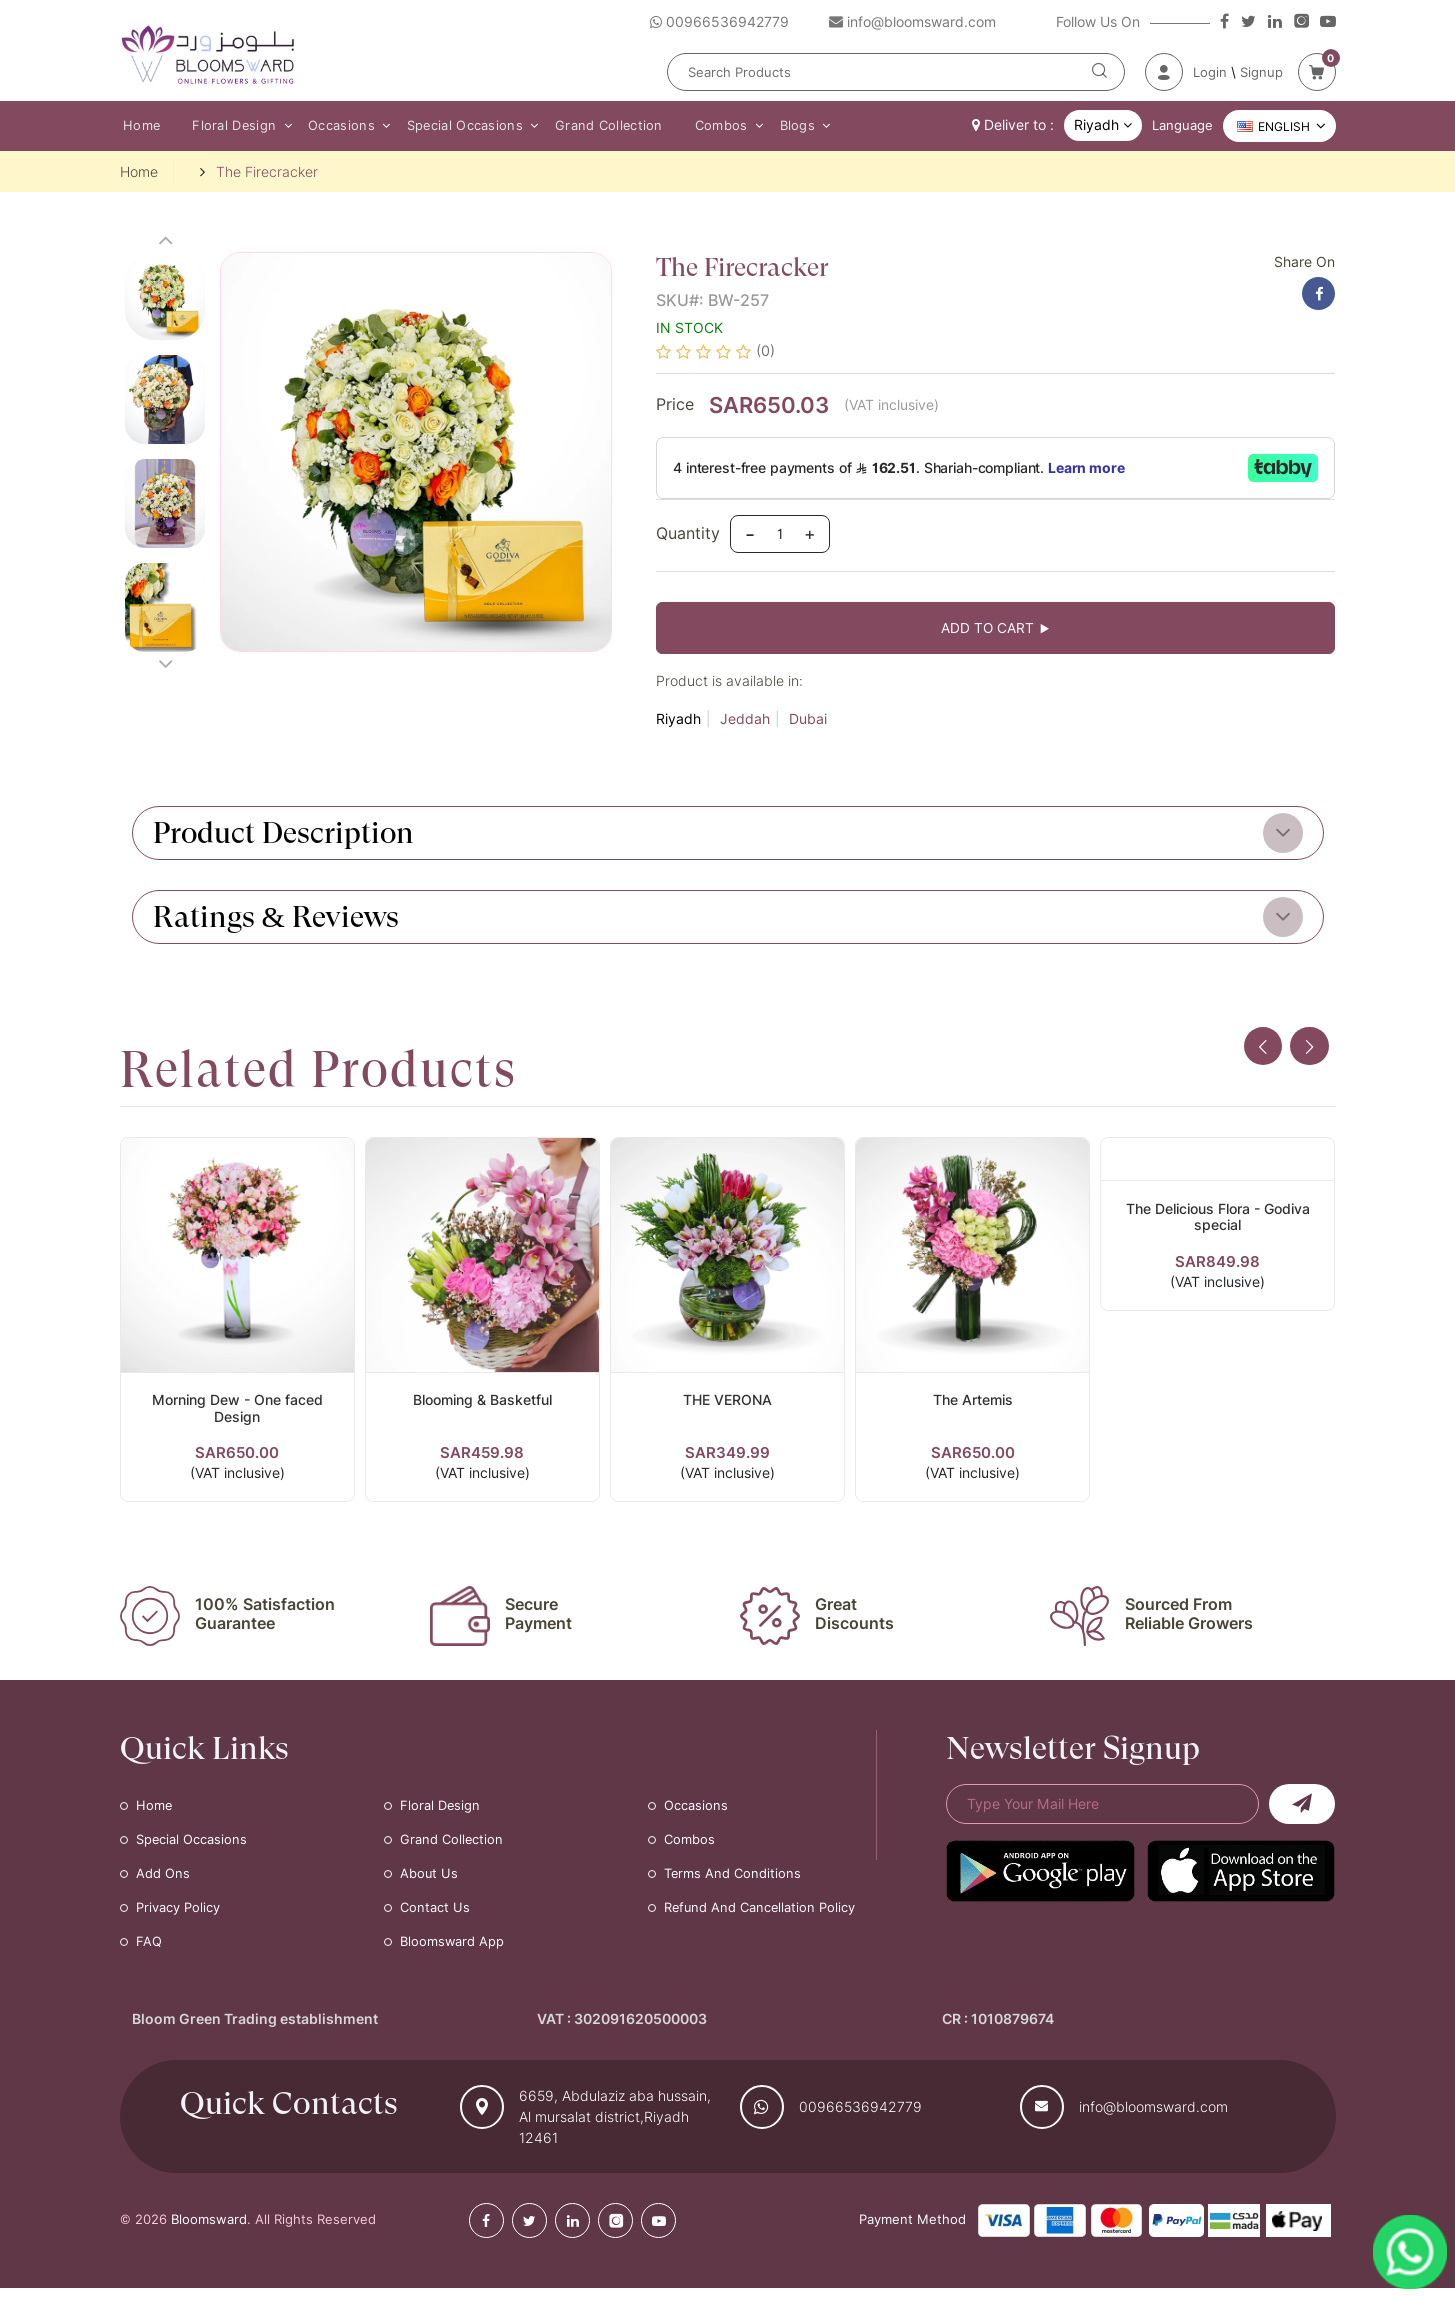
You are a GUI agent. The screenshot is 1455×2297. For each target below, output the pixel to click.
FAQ (149, 1950)
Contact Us (435, 1916)
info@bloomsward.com (1153, 2115)
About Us (429, 1882)
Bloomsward (209, 2228)
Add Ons (163, 1882)
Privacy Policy (178, 1916)
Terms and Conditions (733, 1882)
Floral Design (228, 126)
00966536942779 (860, 2115)
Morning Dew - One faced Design (237, 1414)
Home (139, 126)
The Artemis (973, 1405)
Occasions (332, 126)
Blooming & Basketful (482, 1405)
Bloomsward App (452, 1950)
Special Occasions (451, 126)
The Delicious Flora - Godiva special (1218, 1223)
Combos (701, 126)
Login (1210, 72)
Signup (1261, 72)
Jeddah (745, 724)
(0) (765, 353)
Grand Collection (592, 126)
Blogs (774, 126)
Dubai (808, 724)
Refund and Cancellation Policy (761, 1916)
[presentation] (1261, 1053)
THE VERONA (727, 1405)
